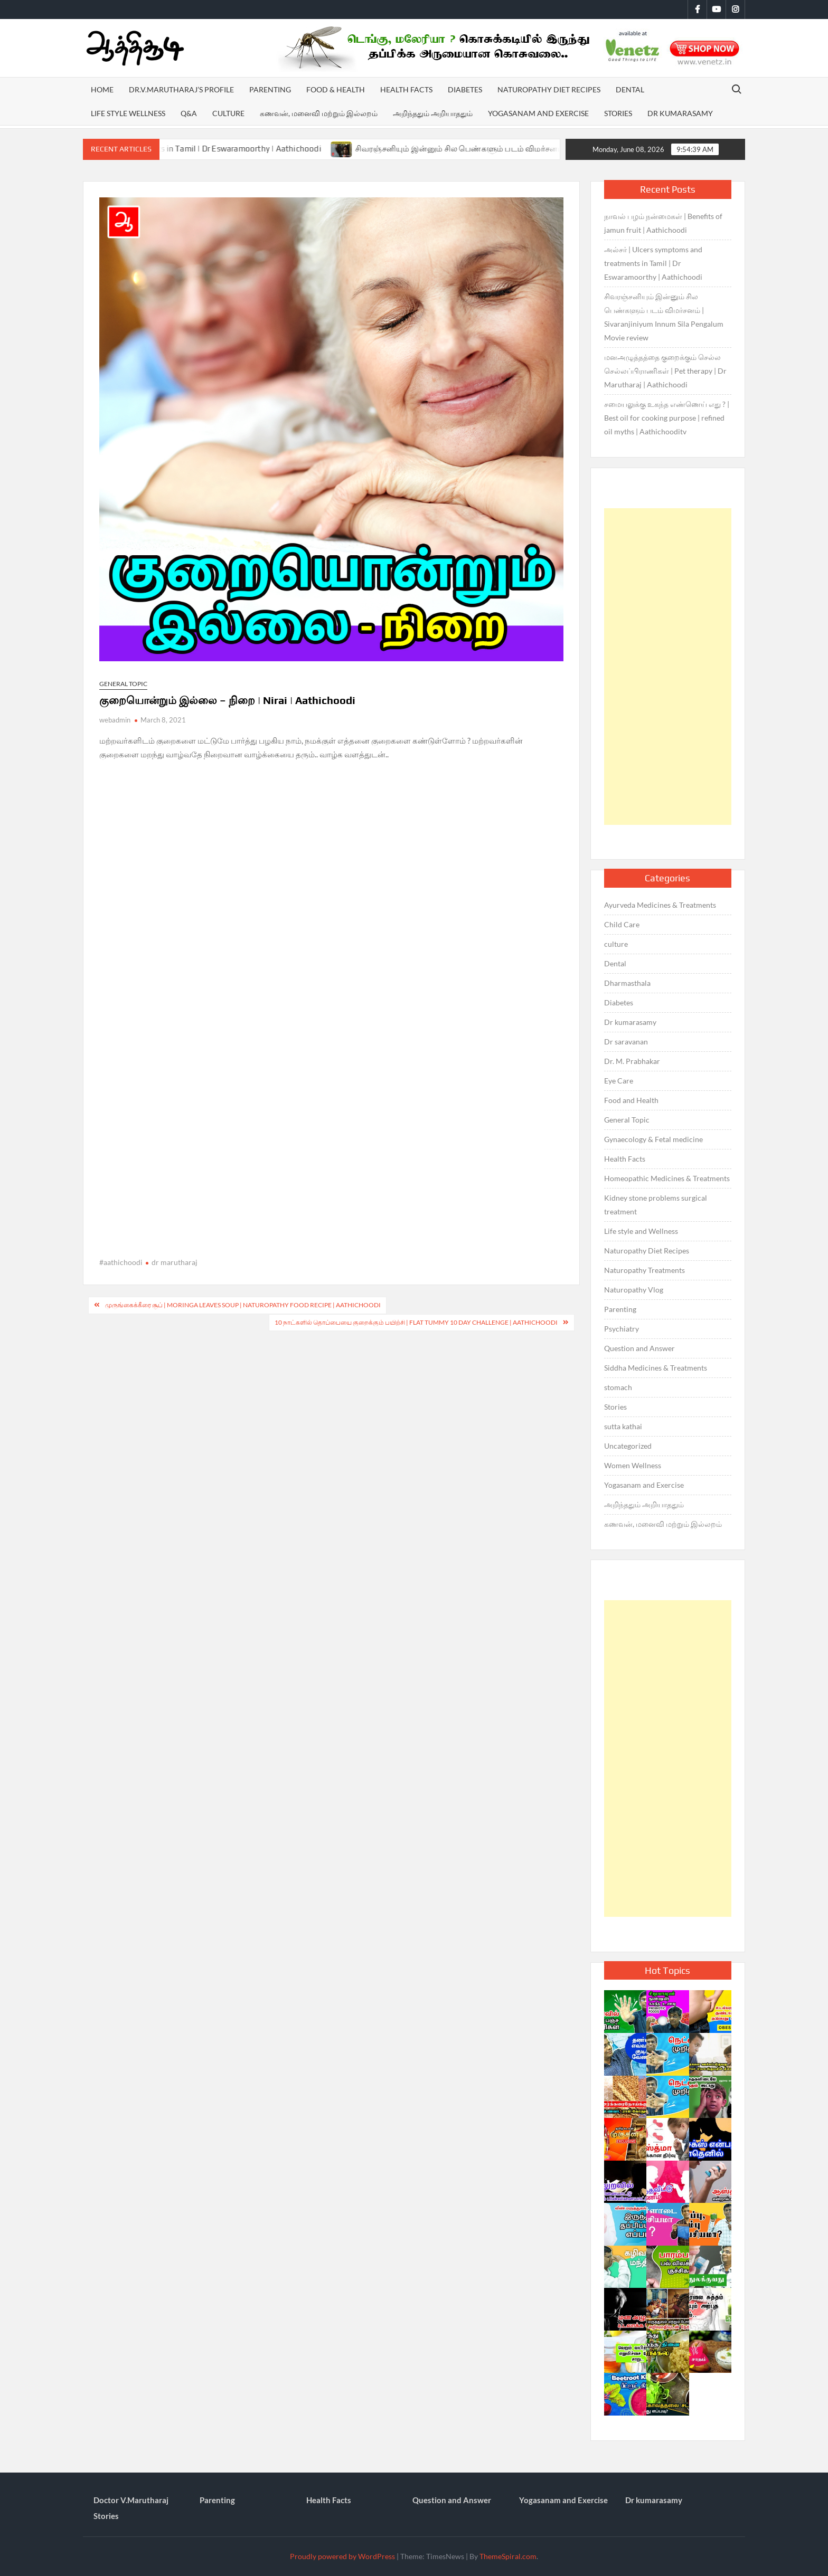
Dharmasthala (627, 982)
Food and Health (631, 1100)
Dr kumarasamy (680, 113)
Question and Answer (639, 1348)
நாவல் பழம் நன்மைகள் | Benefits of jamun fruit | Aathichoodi (663, 223)
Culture (228, 113)
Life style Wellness (128, 113)
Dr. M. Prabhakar (632, 1061)
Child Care (621, 924)
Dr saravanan (626, 1041)
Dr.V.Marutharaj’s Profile (181, 89)
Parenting (270, 89)
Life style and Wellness (641, 1231)
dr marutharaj (174, 1262)
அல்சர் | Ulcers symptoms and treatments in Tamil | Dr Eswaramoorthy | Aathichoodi (206, 148)
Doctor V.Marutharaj (130, 2500)
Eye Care (618, 1080)
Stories (618, 113)
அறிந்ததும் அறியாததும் (433, 113)
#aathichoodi (121, 1262)
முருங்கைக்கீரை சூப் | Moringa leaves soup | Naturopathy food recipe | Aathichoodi (243, 1305)
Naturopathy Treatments (644, 1270)
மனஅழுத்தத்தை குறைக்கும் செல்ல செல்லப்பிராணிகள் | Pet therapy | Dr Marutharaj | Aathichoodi (665, 371)
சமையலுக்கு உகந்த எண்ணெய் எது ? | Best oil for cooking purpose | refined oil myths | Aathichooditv (666, 418)
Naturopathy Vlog (633, 1289)
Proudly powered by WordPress (342, 2556)
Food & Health (335, 89)
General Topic (123, 684)
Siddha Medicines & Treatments (655, 1367)
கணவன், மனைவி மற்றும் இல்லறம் (319, 113)
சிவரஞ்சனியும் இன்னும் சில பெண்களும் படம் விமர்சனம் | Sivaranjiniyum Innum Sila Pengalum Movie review (663, 317)
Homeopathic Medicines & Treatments (667, 1178)
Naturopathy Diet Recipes (548, 89)
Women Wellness (632, 1465)
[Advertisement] (668, 666)
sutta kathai (623, 1426)
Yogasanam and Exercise (538, 113)
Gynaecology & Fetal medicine (653, 1139)
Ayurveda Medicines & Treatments (660, 904)
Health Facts (406, 89)
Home (102, 89)
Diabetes (465, 89)
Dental (630, 89)
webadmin (114, 720)
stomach (618, 1387)
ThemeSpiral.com (508, 2556)
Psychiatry (621, 1328)
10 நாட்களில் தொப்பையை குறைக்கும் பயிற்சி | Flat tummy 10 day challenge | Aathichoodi (416, 1322)
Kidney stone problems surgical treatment (655, 1204)
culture (616, 943)
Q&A (189, 113)
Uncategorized (628, 1445)
